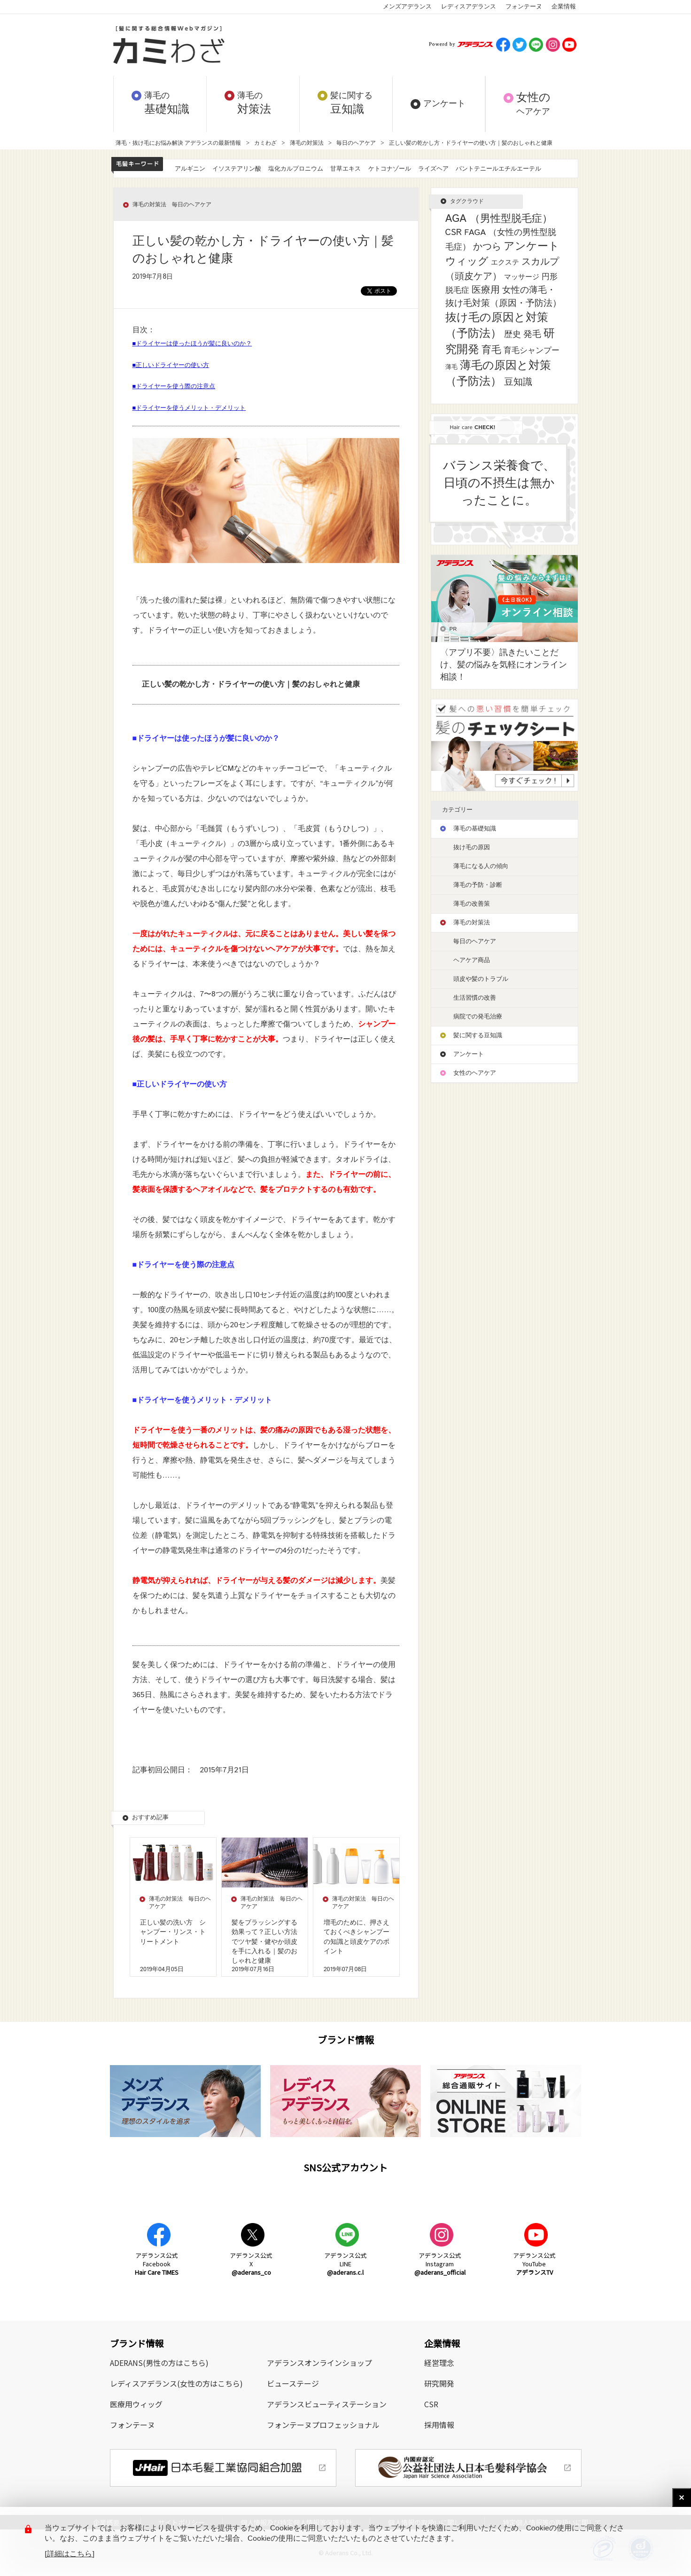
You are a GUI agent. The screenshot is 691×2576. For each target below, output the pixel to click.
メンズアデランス (407, 6)
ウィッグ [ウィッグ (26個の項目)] (467, 261)
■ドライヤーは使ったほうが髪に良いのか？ (192, 343)
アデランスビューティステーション (327, 2404)
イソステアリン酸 (236, 168)
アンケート (468, 1054)
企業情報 (563, 6)
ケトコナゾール (389, 168)
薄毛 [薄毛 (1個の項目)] (451, 367)
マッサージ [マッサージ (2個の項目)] (521, 277)
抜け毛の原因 (471, 847)
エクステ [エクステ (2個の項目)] (505, 262)
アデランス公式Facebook (157, 2264)
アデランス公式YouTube (534, 2264)
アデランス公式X (251, 2264)
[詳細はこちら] (69, 2554)
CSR (431, 2404)
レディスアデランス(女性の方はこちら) (176, 2383)
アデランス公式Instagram (440, 2264)
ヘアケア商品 (471, 960)
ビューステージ (293, 2383)
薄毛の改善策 (471, 904)
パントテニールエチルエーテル (498, 168)
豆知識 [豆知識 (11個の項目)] (518, 382)
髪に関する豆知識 (477, 1035)
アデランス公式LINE (345, 2264)
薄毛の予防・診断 (477, 885)
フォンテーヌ (523, 6)
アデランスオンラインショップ (319, 2362)
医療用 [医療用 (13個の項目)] (486, 290)
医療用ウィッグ (136, 2404)
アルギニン (190, 168)
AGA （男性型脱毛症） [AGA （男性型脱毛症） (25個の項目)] (499, 219)
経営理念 (439, 2362)
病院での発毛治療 (477, 1016)
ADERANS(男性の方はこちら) (159, 2362)
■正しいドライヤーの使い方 (171, 365)
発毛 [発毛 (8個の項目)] (532, 334)
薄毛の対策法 (307, 143)
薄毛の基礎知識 (474, 828)
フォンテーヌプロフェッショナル (323, 2424)
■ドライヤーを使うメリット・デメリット (189, 408)
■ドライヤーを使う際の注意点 (174, 386)
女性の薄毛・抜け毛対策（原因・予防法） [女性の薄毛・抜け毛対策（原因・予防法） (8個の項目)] (503, 297)
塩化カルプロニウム (295, 168)
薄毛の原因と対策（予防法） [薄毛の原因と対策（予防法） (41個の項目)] (498, 374)
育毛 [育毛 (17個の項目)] (491, 350)
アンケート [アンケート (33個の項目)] (531, 246)
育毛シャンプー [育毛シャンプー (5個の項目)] (531, 350)
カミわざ (265, 143)
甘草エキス (345, 168)
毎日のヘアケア (356, 143)
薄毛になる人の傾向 (480, 866)
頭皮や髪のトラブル (480, 979)
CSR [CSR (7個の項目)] (453, 233)
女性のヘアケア (474, 1073)
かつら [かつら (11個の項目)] (487, 246)
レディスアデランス (468, 6)
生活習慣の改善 (474, 998)
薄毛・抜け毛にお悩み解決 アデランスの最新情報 (178, 143)
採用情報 (439, 2424)
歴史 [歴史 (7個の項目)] (512, 335)
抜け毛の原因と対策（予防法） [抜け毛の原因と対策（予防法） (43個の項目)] (496, 326)
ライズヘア (433, 168)
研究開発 (439, 2383)
